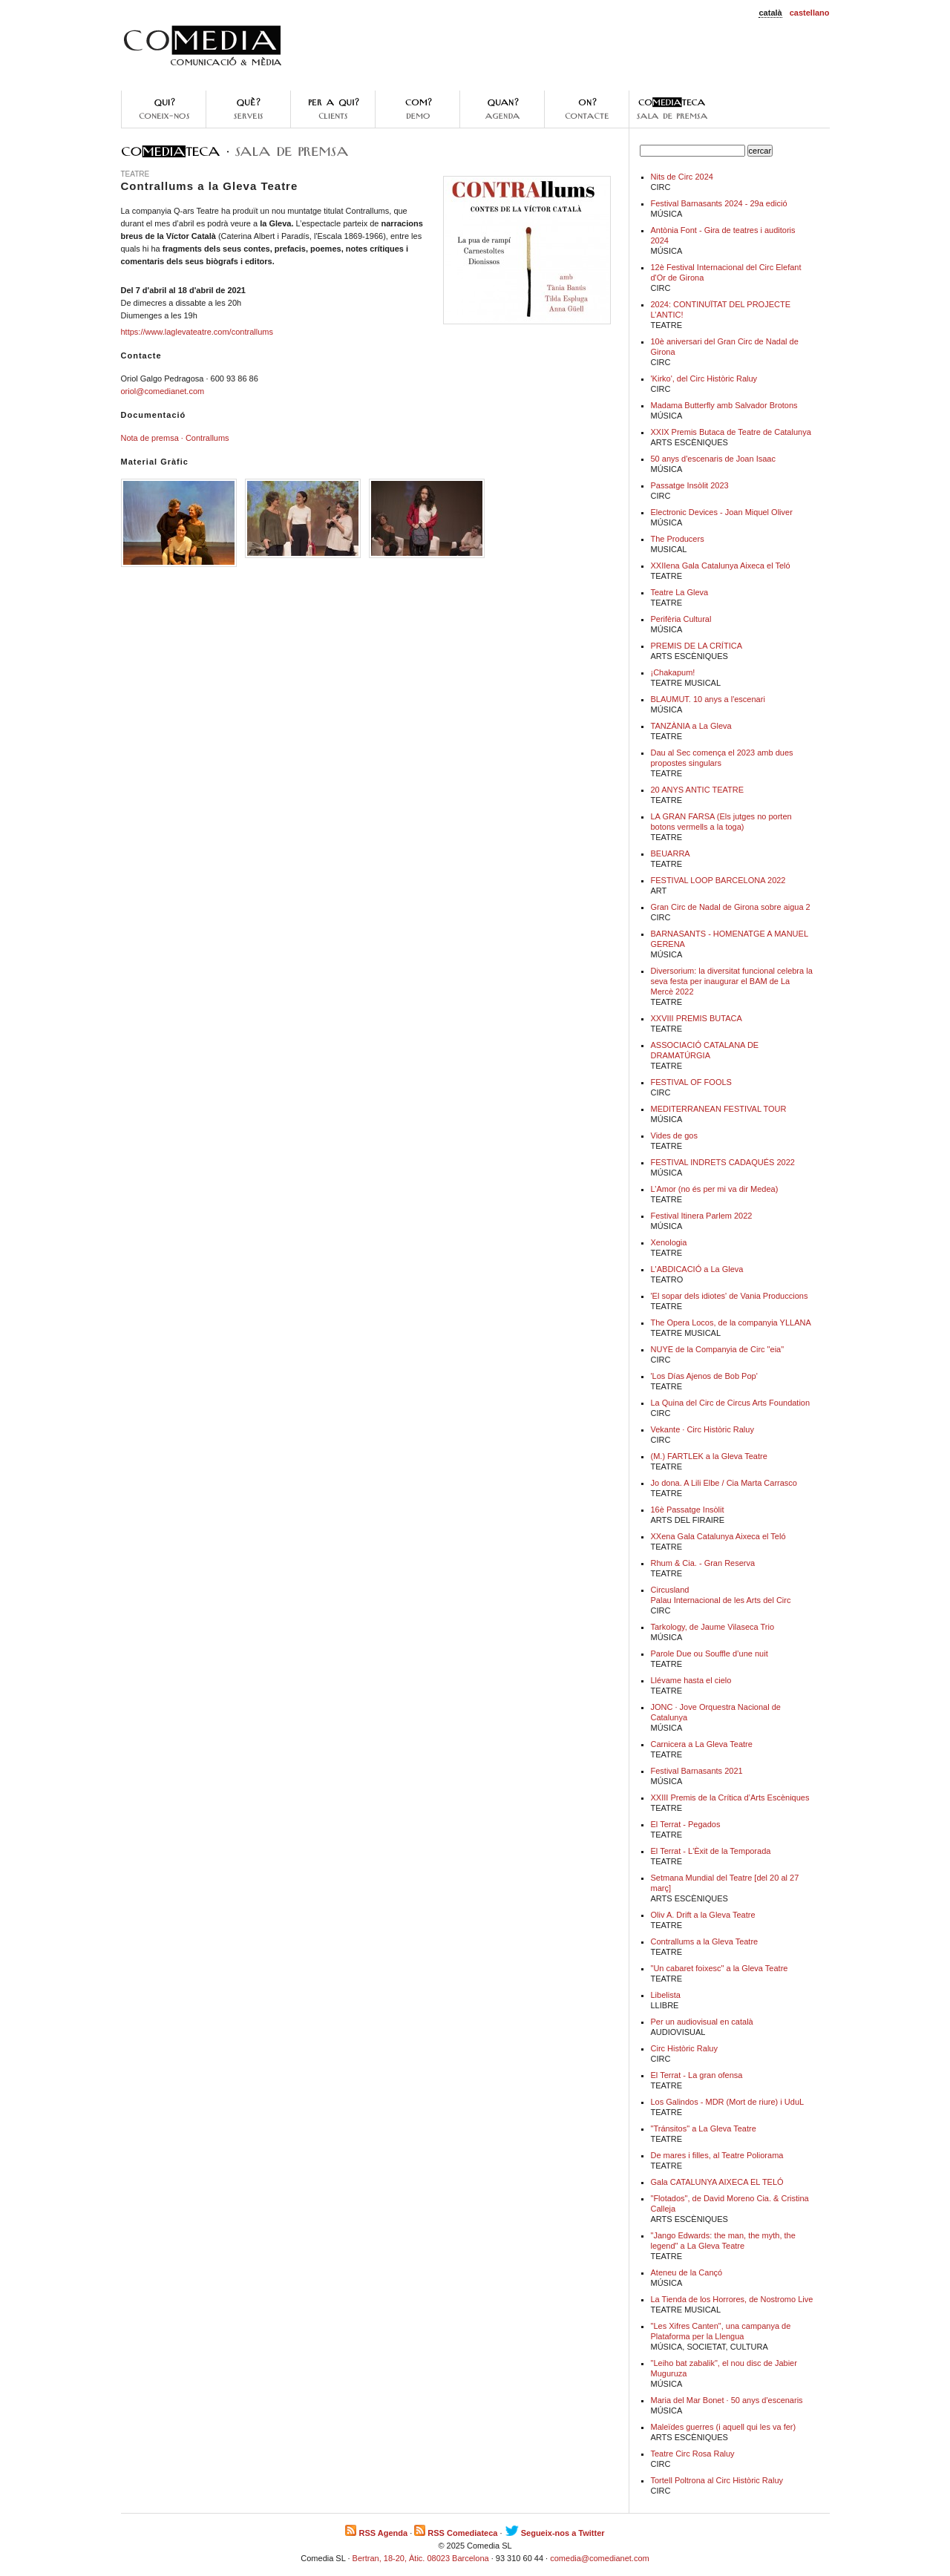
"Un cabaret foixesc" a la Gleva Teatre (719, 1968)
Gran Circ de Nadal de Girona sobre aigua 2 (730, 906)
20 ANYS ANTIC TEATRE (697, 789)
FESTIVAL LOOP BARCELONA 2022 (718, 880)
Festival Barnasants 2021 (697, 1770)
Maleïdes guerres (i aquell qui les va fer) (723, 2426)
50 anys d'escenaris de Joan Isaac (713, 458)
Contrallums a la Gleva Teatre (705, 1941)
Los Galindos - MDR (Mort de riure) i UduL (728, 2101)
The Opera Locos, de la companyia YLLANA (731, 1322)
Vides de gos (674, 1135)
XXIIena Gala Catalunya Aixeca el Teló (720, 565)
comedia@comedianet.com (599, 2558)
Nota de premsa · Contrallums (175, 437)
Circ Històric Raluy (684, 2048)
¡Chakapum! (673, 672)
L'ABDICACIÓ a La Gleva (697, 1269)
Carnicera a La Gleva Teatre (702, 1744)
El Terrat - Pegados (686, 1824)
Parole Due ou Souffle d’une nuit (709, 1653)
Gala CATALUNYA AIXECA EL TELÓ (717, 2181)
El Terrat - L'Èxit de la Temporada (711, 1850)
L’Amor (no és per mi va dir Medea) (715, 1188)
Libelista (666, 1994)
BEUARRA (670, 853)
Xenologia (669, 1242)
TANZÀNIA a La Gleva (691, 725)
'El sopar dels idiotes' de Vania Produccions (729, 1295)
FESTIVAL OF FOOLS (691, 1082)
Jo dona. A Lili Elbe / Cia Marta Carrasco (724, 1482)
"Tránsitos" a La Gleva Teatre (703, 2128)
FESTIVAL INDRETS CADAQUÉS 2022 (723, 1162)
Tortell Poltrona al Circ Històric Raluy (717, 2480)
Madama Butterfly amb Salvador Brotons (724, 405)
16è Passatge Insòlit (687, 1509)
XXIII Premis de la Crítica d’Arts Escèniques (730, 1797)
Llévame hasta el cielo (691, 1680)
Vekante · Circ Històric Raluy (702, 1429)
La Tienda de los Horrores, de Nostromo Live (732, 2299)
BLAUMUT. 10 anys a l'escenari (708, 699)
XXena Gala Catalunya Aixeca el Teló (718, 1536)
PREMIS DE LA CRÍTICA (696, 645)
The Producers (677, 538)
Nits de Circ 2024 (682, 176)
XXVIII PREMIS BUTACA (696, 1018)
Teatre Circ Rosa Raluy (693, 2453)
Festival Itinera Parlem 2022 (702, 1215)
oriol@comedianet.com (163, 391)
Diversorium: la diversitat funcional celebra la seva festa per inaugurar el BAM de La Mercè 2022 (732, 981)
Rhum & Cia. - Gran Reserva (703, 1563)
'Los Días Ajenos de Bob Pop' (704, 1375)
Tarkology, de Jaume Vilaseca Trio (713, 1626)
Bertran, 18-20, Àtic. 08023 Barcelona (421, 2558)
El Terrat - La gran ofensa (697, 2075)
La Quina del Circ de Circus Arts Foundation (730, 1402)
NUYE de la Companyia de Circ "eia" (717, 1349)
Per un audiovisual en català (702, 2021)
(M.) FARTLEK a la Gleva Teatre (709, 1456)
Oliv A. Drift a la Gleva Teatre (703, 1914)
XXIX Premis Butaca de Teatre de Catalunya (731, 431)
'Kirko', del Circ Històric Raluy (704, 378)
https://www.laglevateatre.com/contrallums (197, 331)
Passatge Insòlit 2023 (690, 485)
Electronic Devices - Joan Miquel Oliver (722, 512)
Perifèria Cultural (681, 618)
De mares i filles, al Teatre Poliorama (717, 2155)
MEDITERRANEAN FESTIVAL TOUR (719, 1108)
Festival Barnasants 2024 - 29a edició (719, 203)
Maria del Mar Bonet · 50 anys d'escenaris (727, 2400)
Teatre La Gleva (680, 592)
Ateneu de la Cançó (687, 2272)
